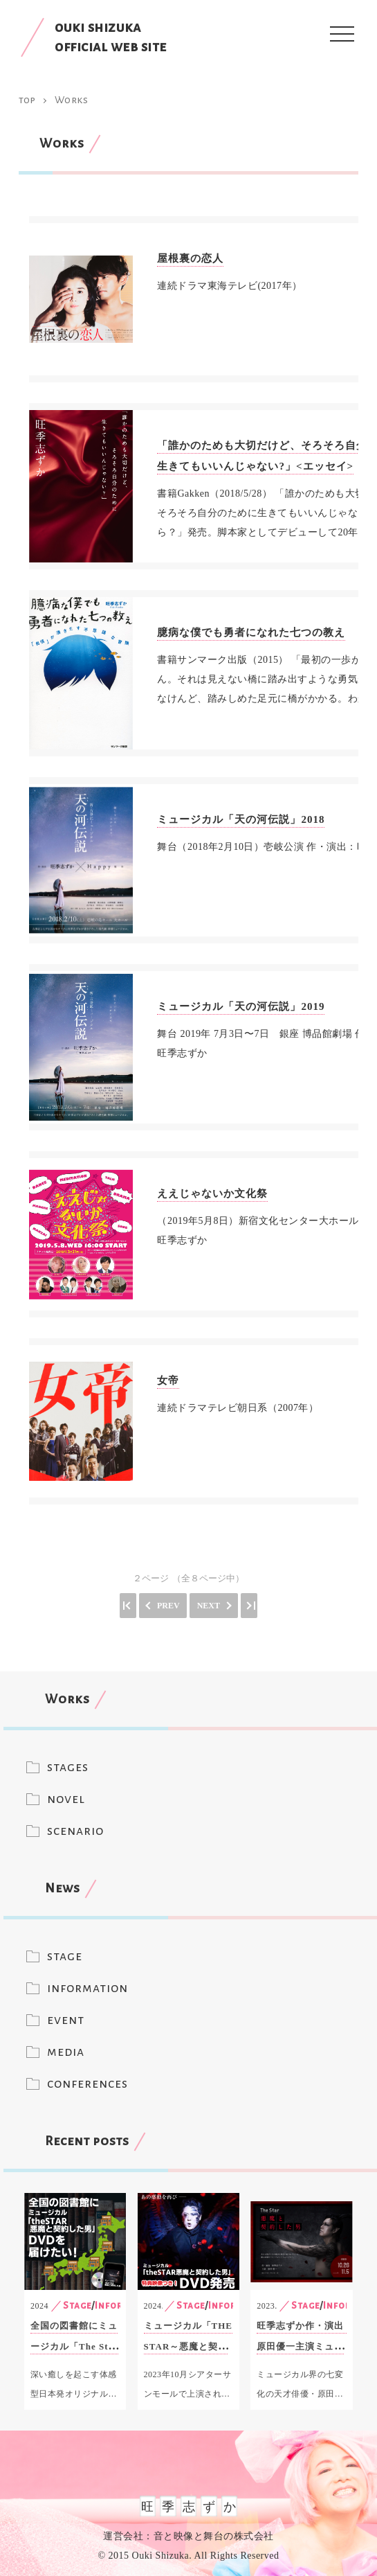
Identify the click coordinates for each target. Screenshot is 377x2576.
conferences (87, 2083)
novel (66, 1799)
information (87, 1988)
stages (68, 1767)
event (65, 2020)
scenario (75, 1831)
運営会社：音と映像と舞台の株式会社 (188, 2536)
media (65, 2052)
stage (64, 1956)
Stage (77, 2305)
